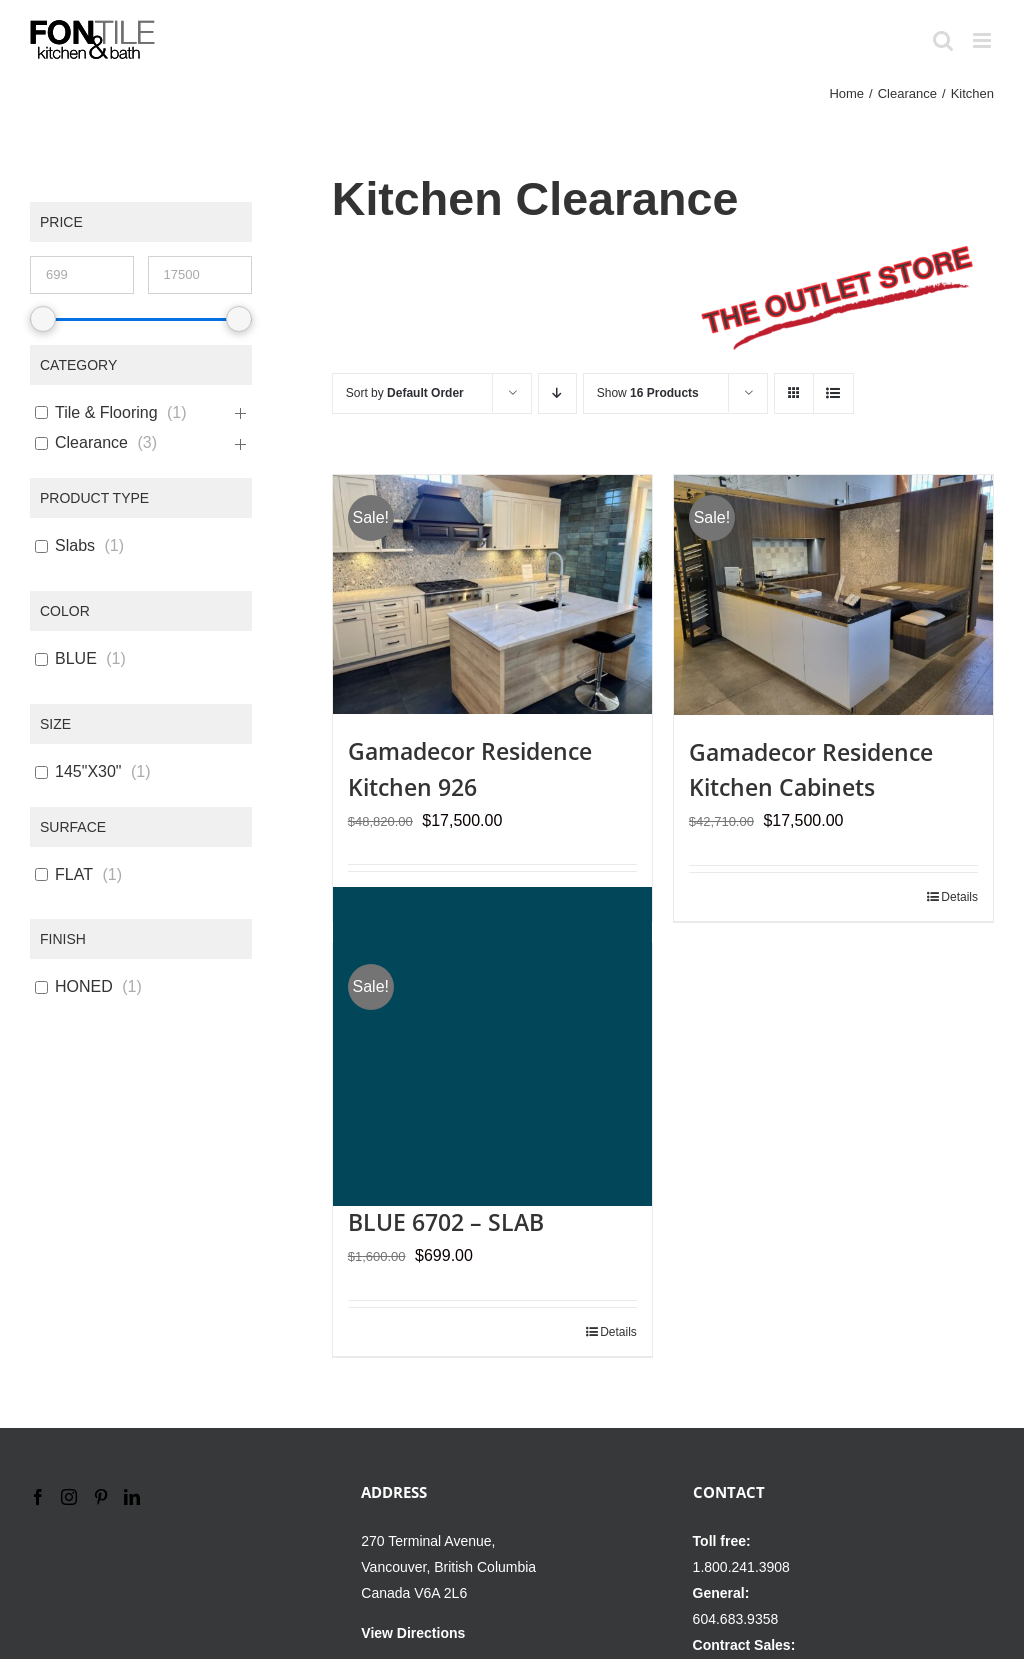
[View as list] (833, 393)
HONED (84, 986)
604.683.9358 (736, 1619)
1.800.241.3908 (741, 1567)
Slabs (75, 545)
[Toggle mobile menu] (983, 40)
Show (648, 393)
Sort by (405, 393)
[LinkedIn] (132, 1497)
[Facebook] (38, 1497)
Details (959, 897)
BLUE (76, 658)
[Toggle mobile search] (943, 40)
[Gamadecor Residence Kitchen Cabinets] (833, 594)
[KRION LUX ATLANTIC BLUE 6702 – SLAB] (492, 1046)
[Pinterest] (101, 1497)
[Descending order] (557, 393)
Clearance (91, 442)
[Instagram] (69, 1497)
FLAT (74, 874)
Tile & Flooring (106, 412)
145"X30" (88, 771)
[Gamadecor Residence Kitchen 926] (492, 594)
